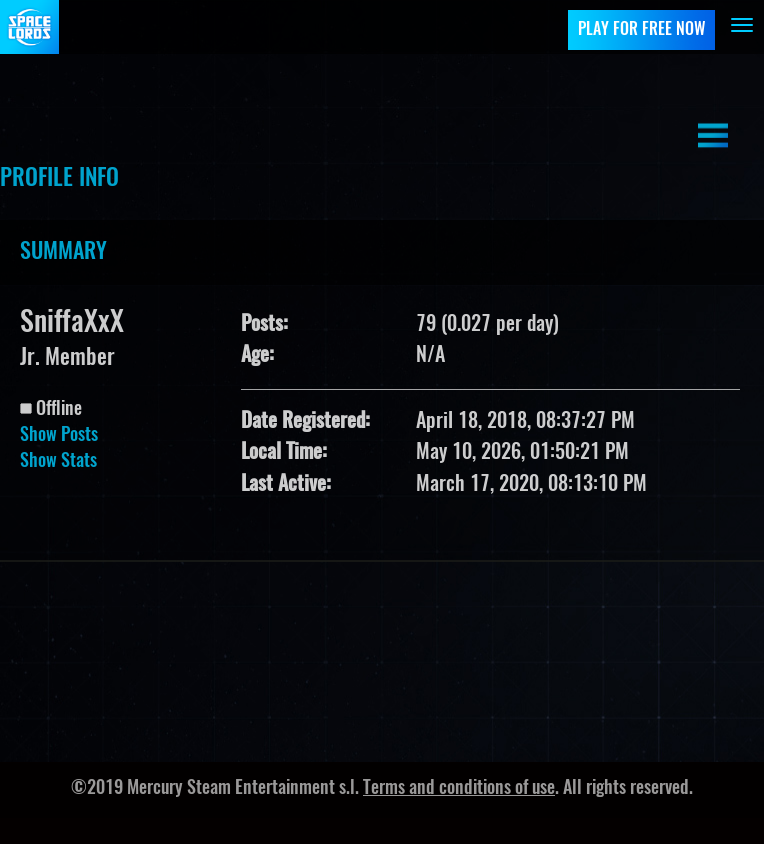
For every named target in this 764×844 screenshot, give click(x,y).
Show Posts (59, 436)
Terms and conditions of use (459, 789)
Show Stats (58, 462)
